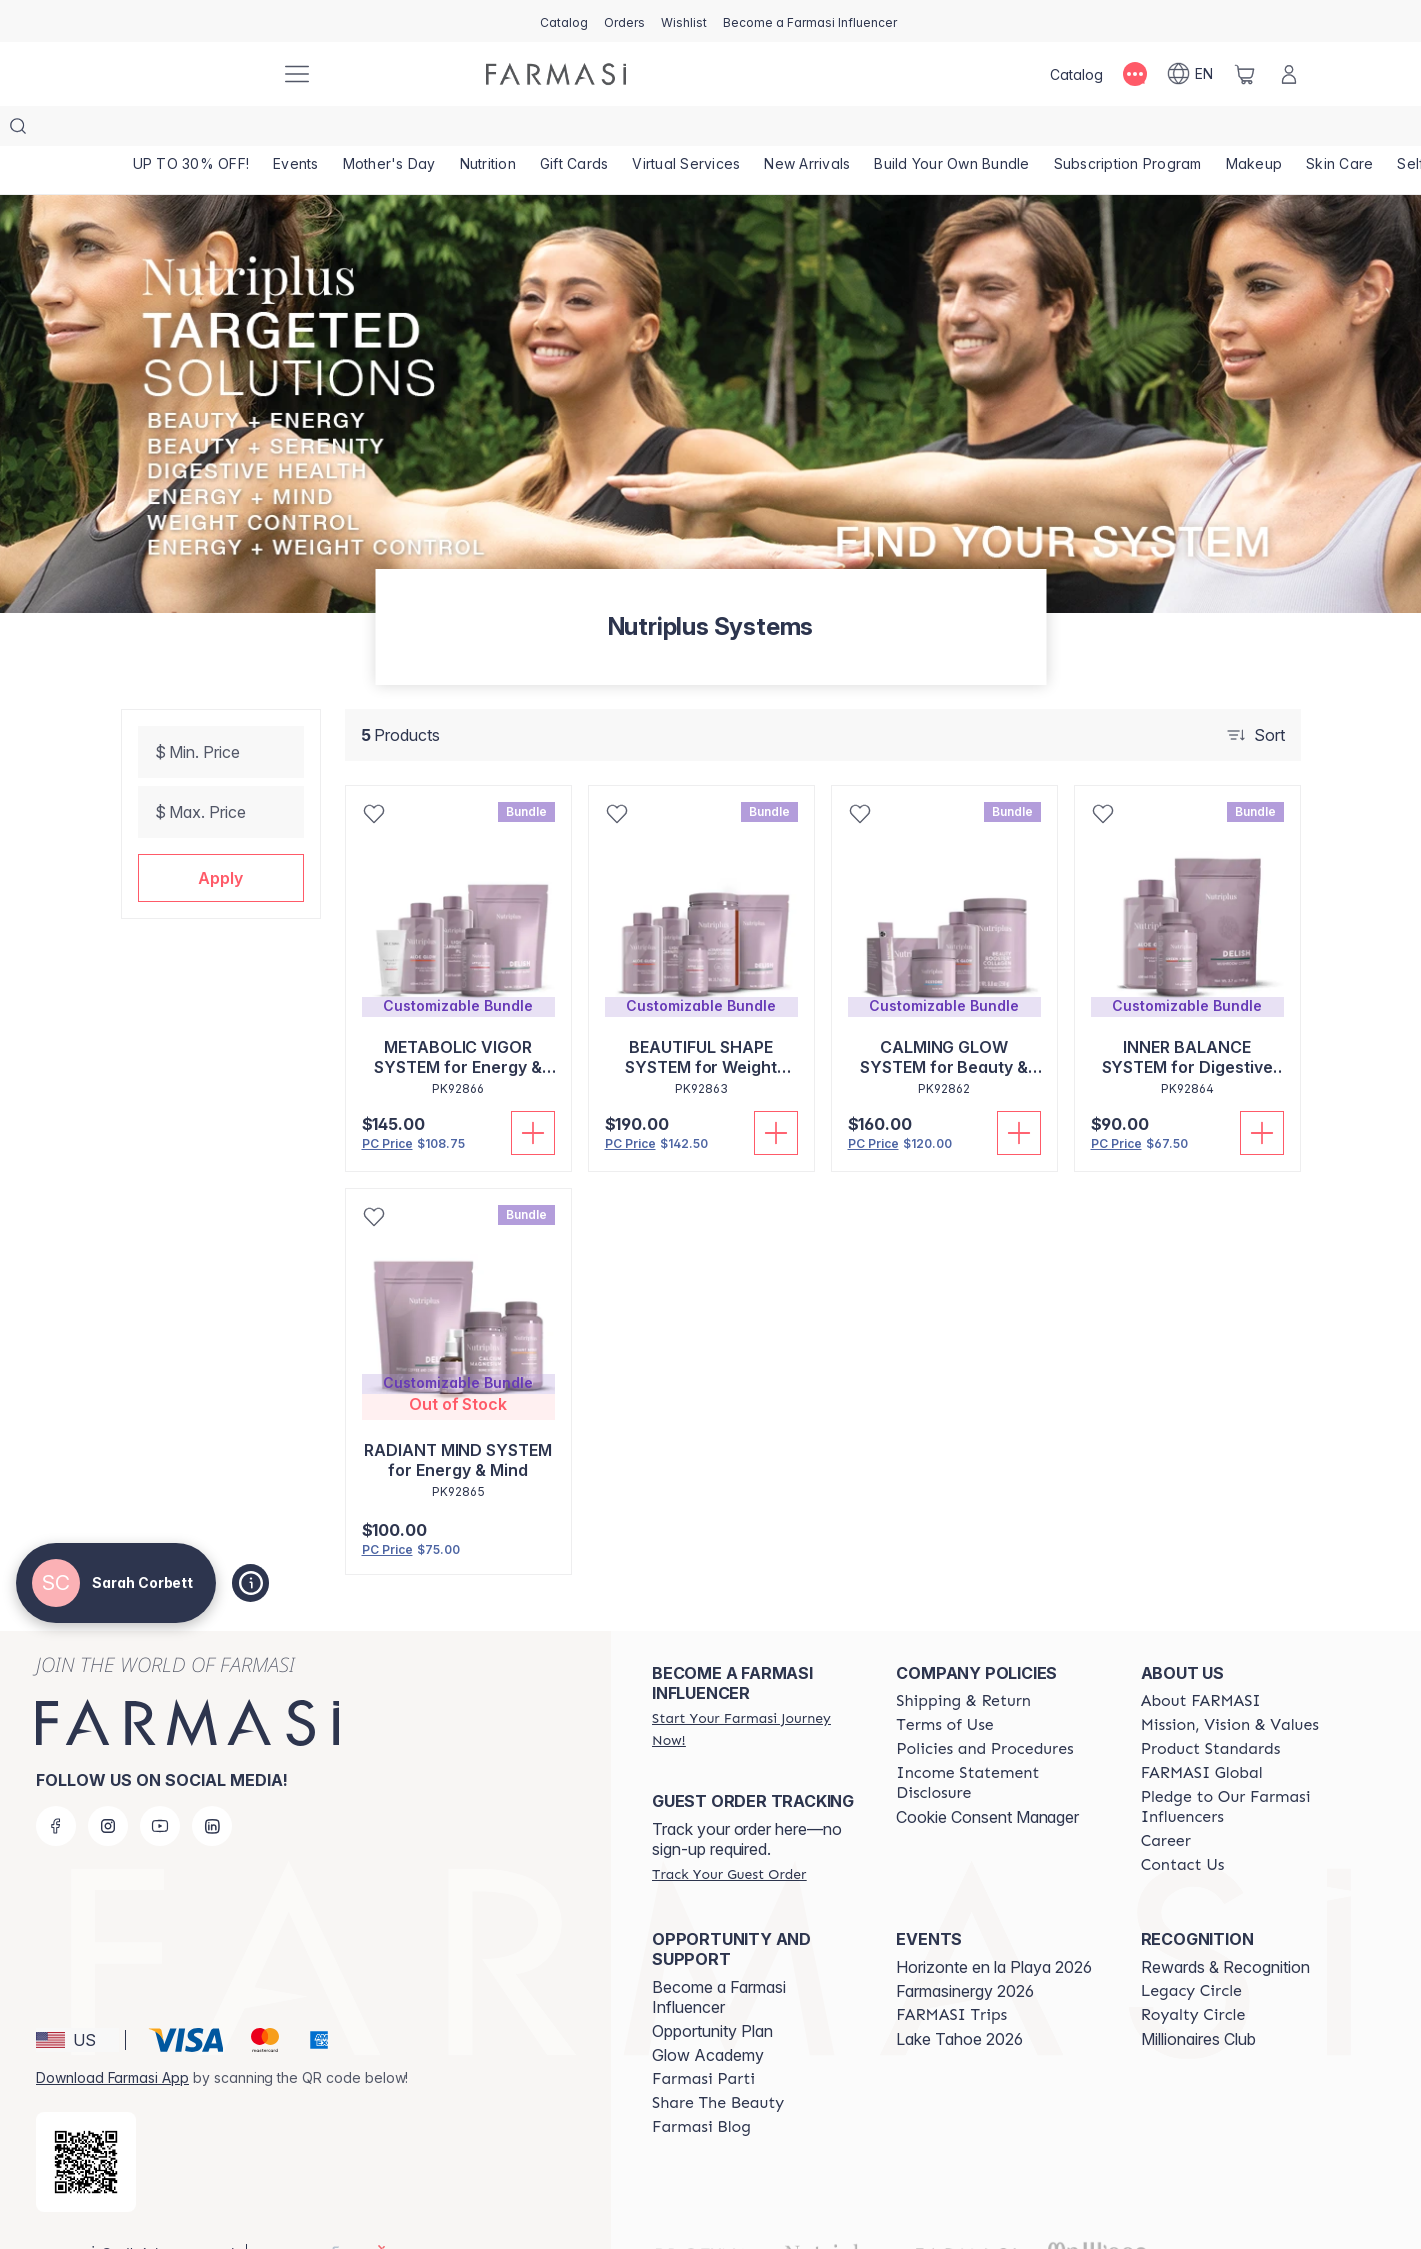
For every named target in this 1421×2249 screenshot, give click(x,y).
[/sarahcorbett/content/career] (1166, 1801)
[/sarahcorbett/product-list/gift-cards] (586, 130)
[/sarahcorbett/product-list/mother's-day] (396, 130)
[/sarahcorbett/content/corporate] (1202, 1733)
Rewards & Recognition (1225, 1927)
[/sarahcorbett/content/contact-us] (1183, 1825)
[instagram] (108, 1786)
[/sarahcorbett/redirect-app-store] (86, 2122)
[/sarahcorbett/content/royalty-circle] (1193, 1975)
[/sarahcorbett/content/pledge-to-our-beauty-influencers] (1245, 1767)
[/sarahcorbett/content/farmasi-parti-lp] (703, 2039)
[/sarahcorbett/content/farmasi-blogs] (701, 2087)
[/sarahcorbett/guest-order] (729, 1834)
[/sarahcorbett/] (191, 74)
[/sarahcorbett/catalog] (564, 21)
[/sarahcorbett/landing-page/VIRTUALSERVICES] (701, 130)
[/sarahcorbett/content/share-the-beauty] (718, 2063)
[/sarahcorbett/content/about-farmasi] (1201, 1661)
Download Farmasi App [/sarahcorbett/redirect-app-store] (112, 2037)
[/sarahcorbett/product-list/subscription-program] (1150, 130)
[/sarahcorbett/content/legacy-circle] (1191, 1951)
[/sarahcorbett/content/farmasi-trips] (951, 1975)
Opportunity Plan (712, 1991)
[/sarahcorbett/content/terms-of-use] (944, 1685)
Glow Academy (708, 2015)
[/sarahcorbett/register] (624, 21)
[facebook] (56, 1786)
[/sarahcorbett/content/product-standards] (1211, 1709)
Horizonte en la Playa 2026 (994, 1927)
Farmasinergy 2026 (965, 1951)
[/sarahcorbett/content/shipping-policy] (963, 1661)
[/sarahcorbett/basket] (1245, 74)
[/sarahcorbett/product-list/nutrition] (497, 130)
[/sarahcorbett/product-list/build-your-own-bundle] (972, 130)
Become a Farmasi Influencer (719, 1957)
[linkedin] (212, 1786)
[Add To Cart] (533, 1093)
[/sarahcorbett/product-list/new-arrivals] (824, 130)
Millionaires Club (1198, 1999)
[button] (221, 838)
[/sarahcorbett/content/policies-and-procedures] (984, 1709)
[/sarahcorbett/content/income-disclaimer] (1000, 1743)
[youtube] (160, 1786)
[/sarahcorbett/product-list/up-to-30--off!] (192, 130)
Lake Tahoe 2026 (959, 1999)
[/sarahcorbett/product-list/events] (300, 130)
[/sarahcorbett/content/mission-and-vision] (1230, 1685)
